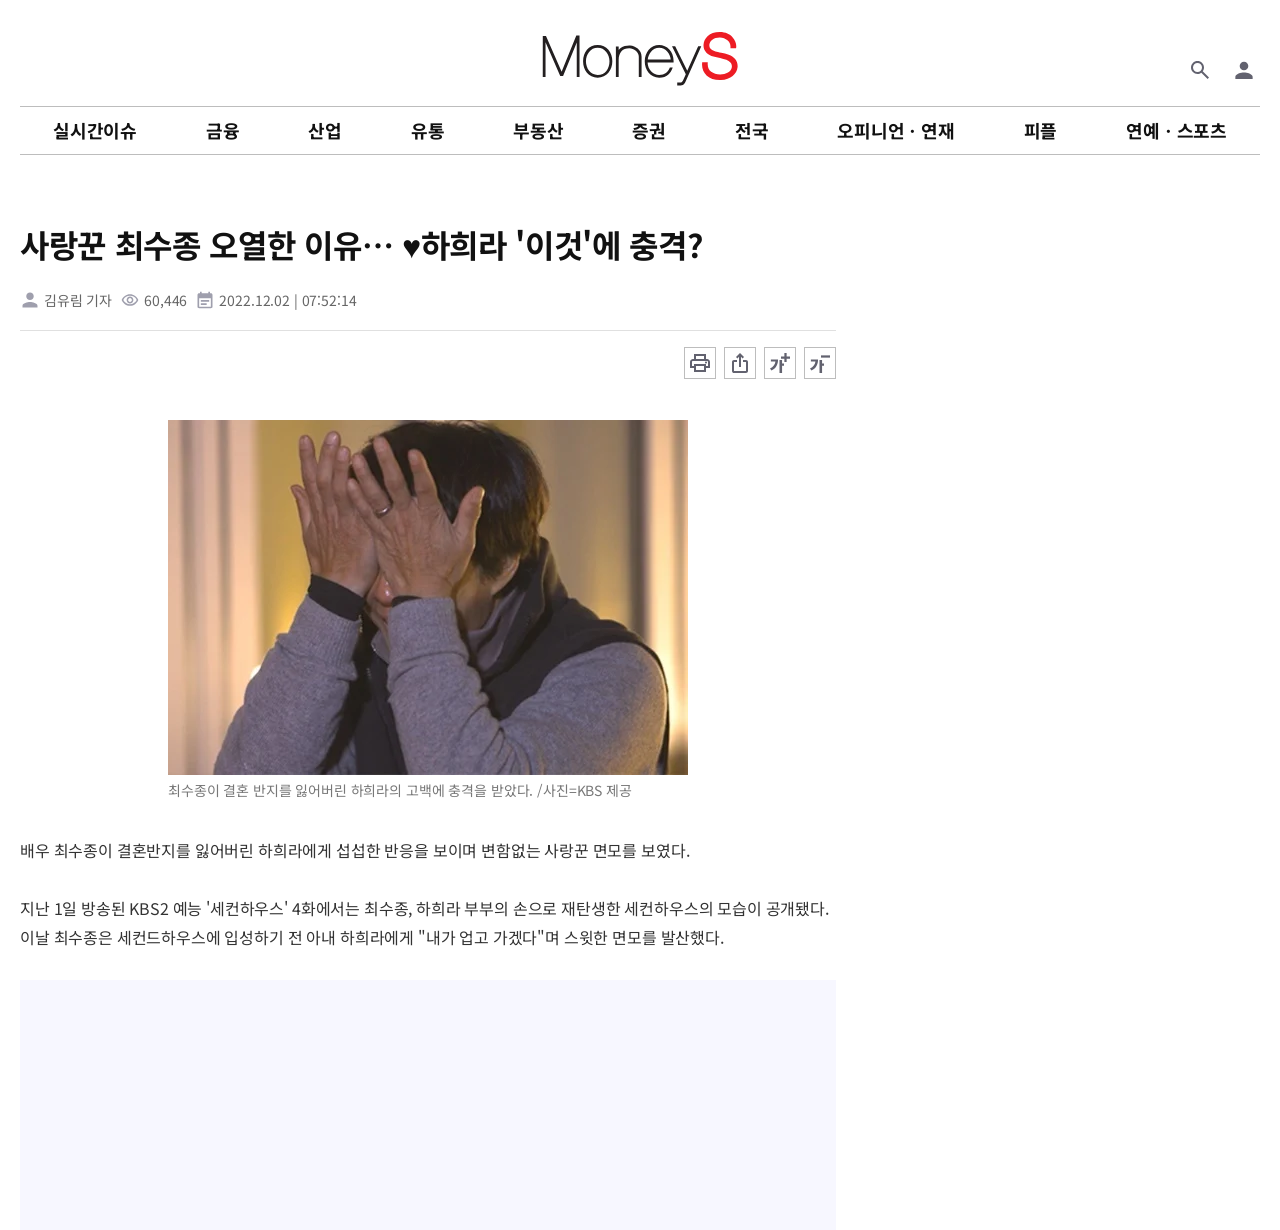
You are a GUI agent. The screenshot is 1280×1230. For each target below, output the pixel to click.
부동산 (538, 130)
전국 (752, 130)
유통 (428, 130)
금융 (223, 130)
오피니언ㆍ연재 (896, 130)
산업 (325, 130)
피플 (1041, 130)
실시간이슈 (95, 130)
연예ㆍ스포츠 (1176, 130)
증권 (649, 130)
